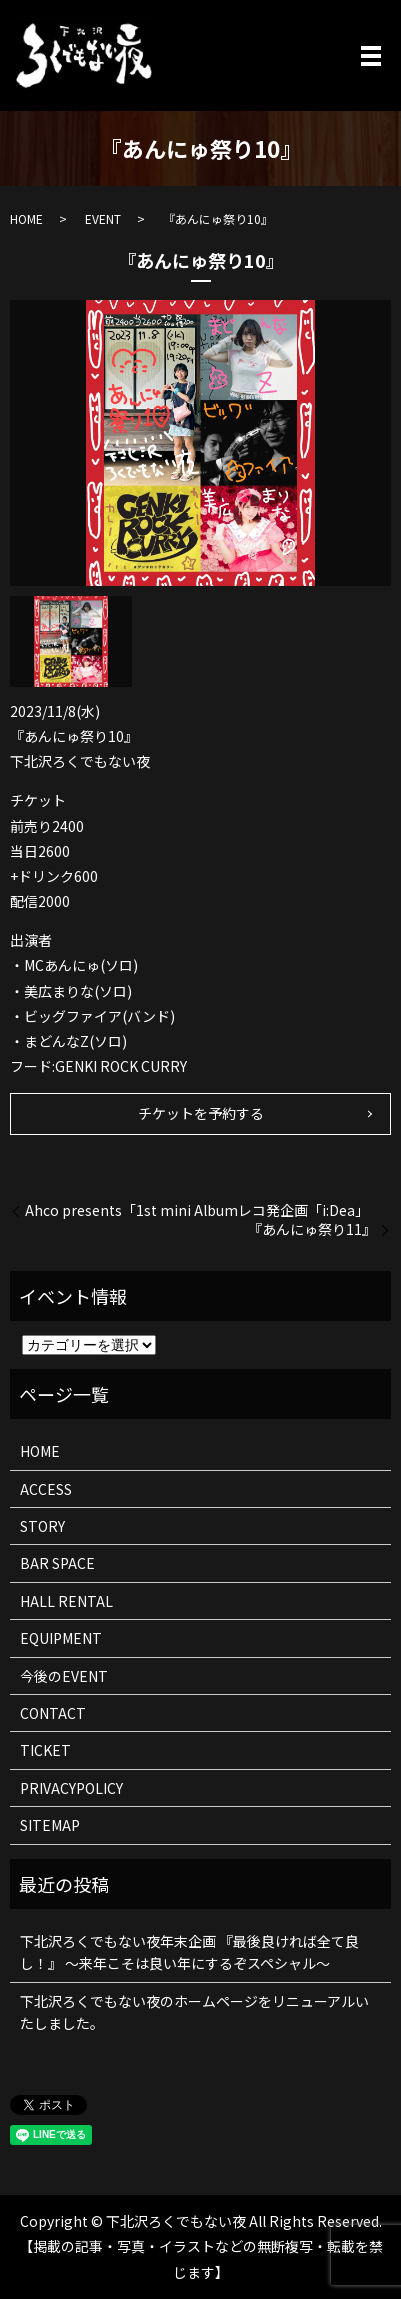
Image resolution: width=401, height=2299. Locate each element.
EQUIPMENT (61, 1638)
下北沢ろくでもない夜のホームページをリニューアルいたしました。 (194, 2012)
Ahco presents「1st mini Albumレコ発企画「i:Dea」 (197, 1210)
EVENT (103, 218)
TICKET (45, 1750)
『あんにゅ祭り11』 (312, 1229)
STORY (42, 1526)
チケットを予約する (201, 1113)
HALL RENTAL (66, 1601)
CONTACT (53, 1713)
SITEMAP (50, 1825)
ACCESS (46, 1489)
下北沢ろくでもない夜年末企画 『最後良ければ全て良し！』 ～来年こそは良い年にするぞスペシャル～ (189, 1952)
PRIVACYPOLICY (71, 1788)
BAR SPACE (57, 1563)
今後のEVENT (64, 1676)
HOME (26, 218)
